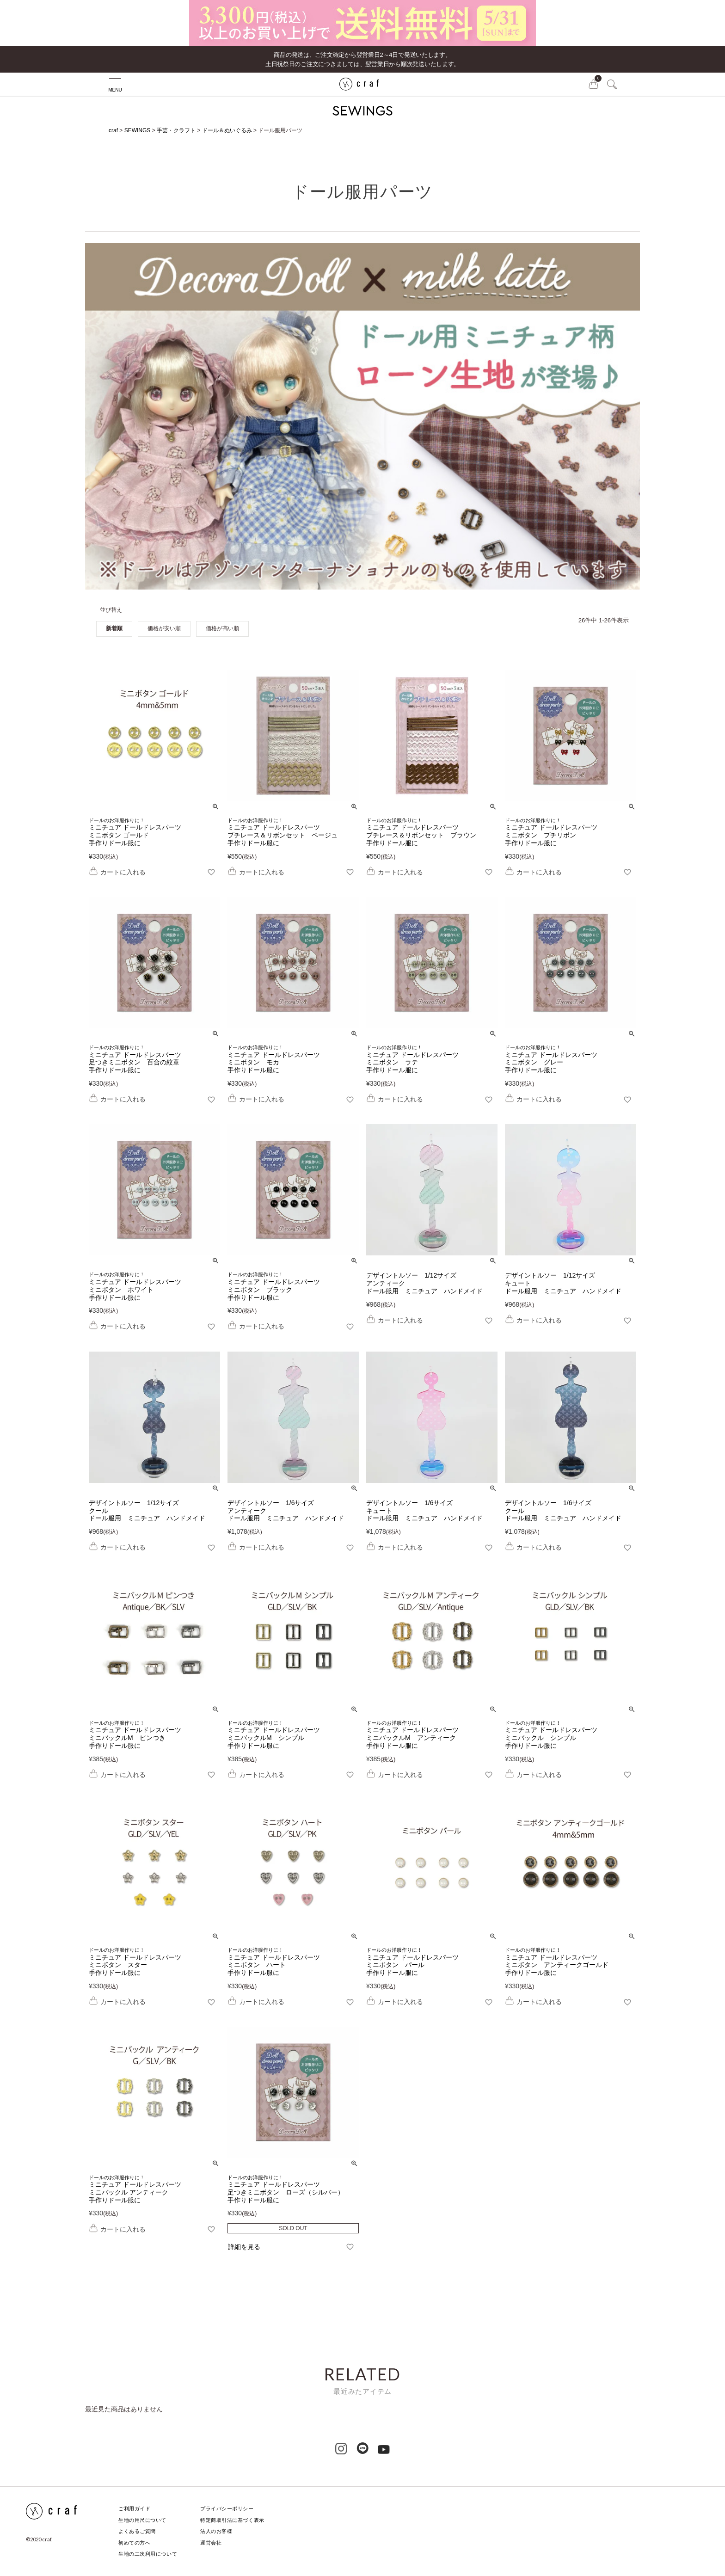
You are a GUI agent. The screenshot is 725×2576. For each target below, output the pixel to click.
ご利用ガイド (134, 2508)
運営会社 (210, 2542)
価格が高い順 (222, 628)
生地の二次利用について (147, 2554)
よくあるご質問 (137, 2531)
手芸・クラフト (176, 130)
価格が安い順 (164, 628)
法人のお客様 (216, 2531)
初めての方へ (134, 2542)
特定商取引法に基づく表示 (232, 2520)
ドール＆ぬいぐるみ (227, 130)
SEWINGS (137, 130)
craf (113, 130)
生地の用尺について (142, 2520)
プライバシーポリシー (227, 2508)
